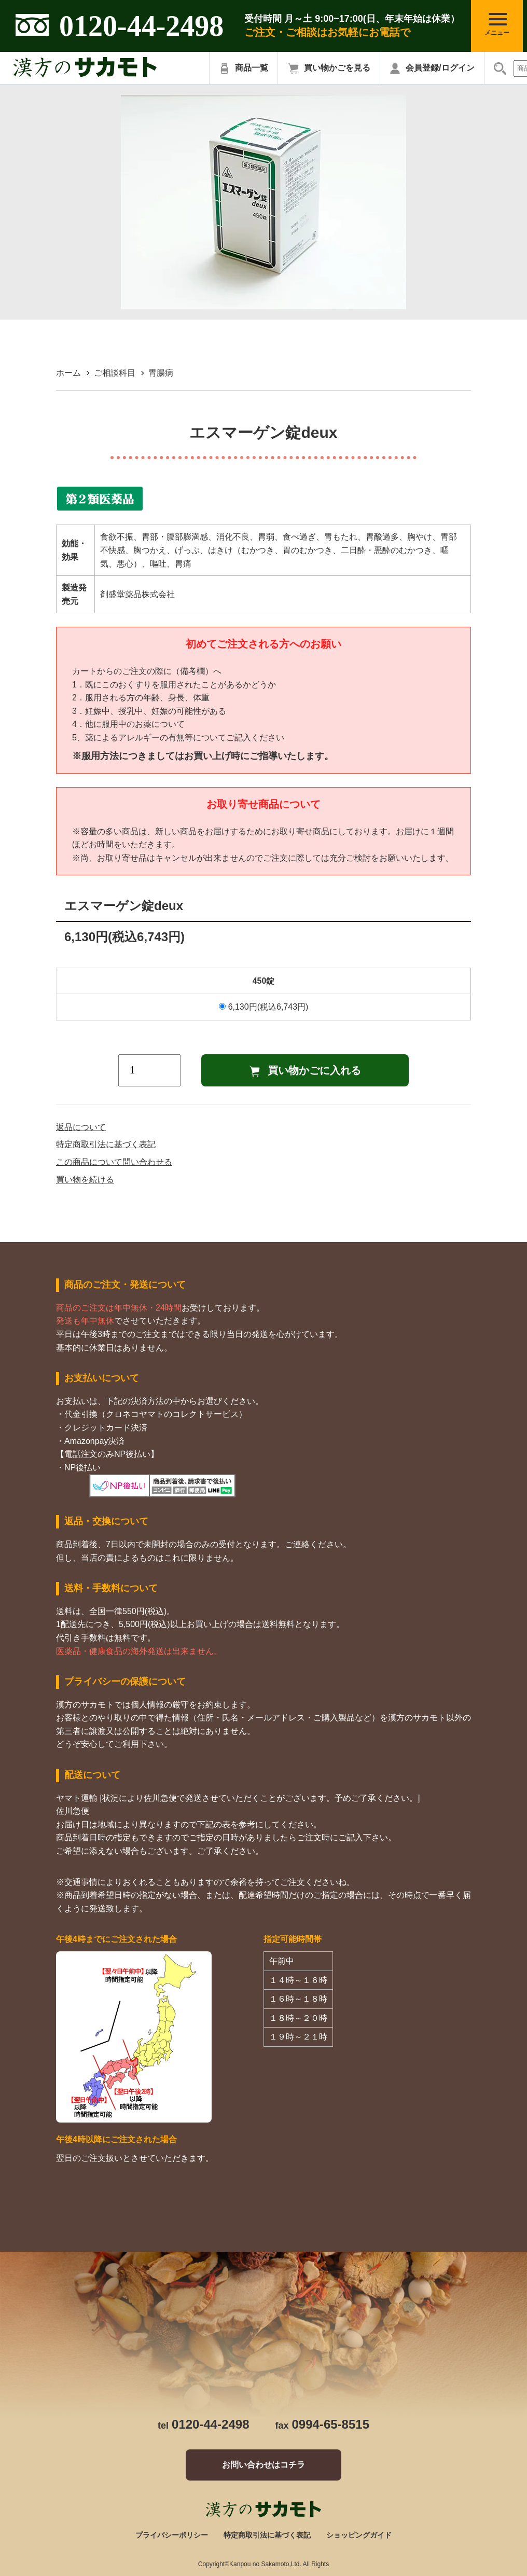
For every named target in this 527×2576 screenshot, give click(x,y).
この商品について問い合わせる (114, 1162)
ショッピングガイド (359, 2535)
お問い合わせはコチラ (263, 2464)
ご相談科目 (114, 372)
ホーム (68, 372)
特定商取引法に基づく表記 (106, 1144)
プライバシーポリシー (171, 2535)
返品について (81, 1127)
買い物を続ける (85, 1179)
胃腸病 (160, 372)
